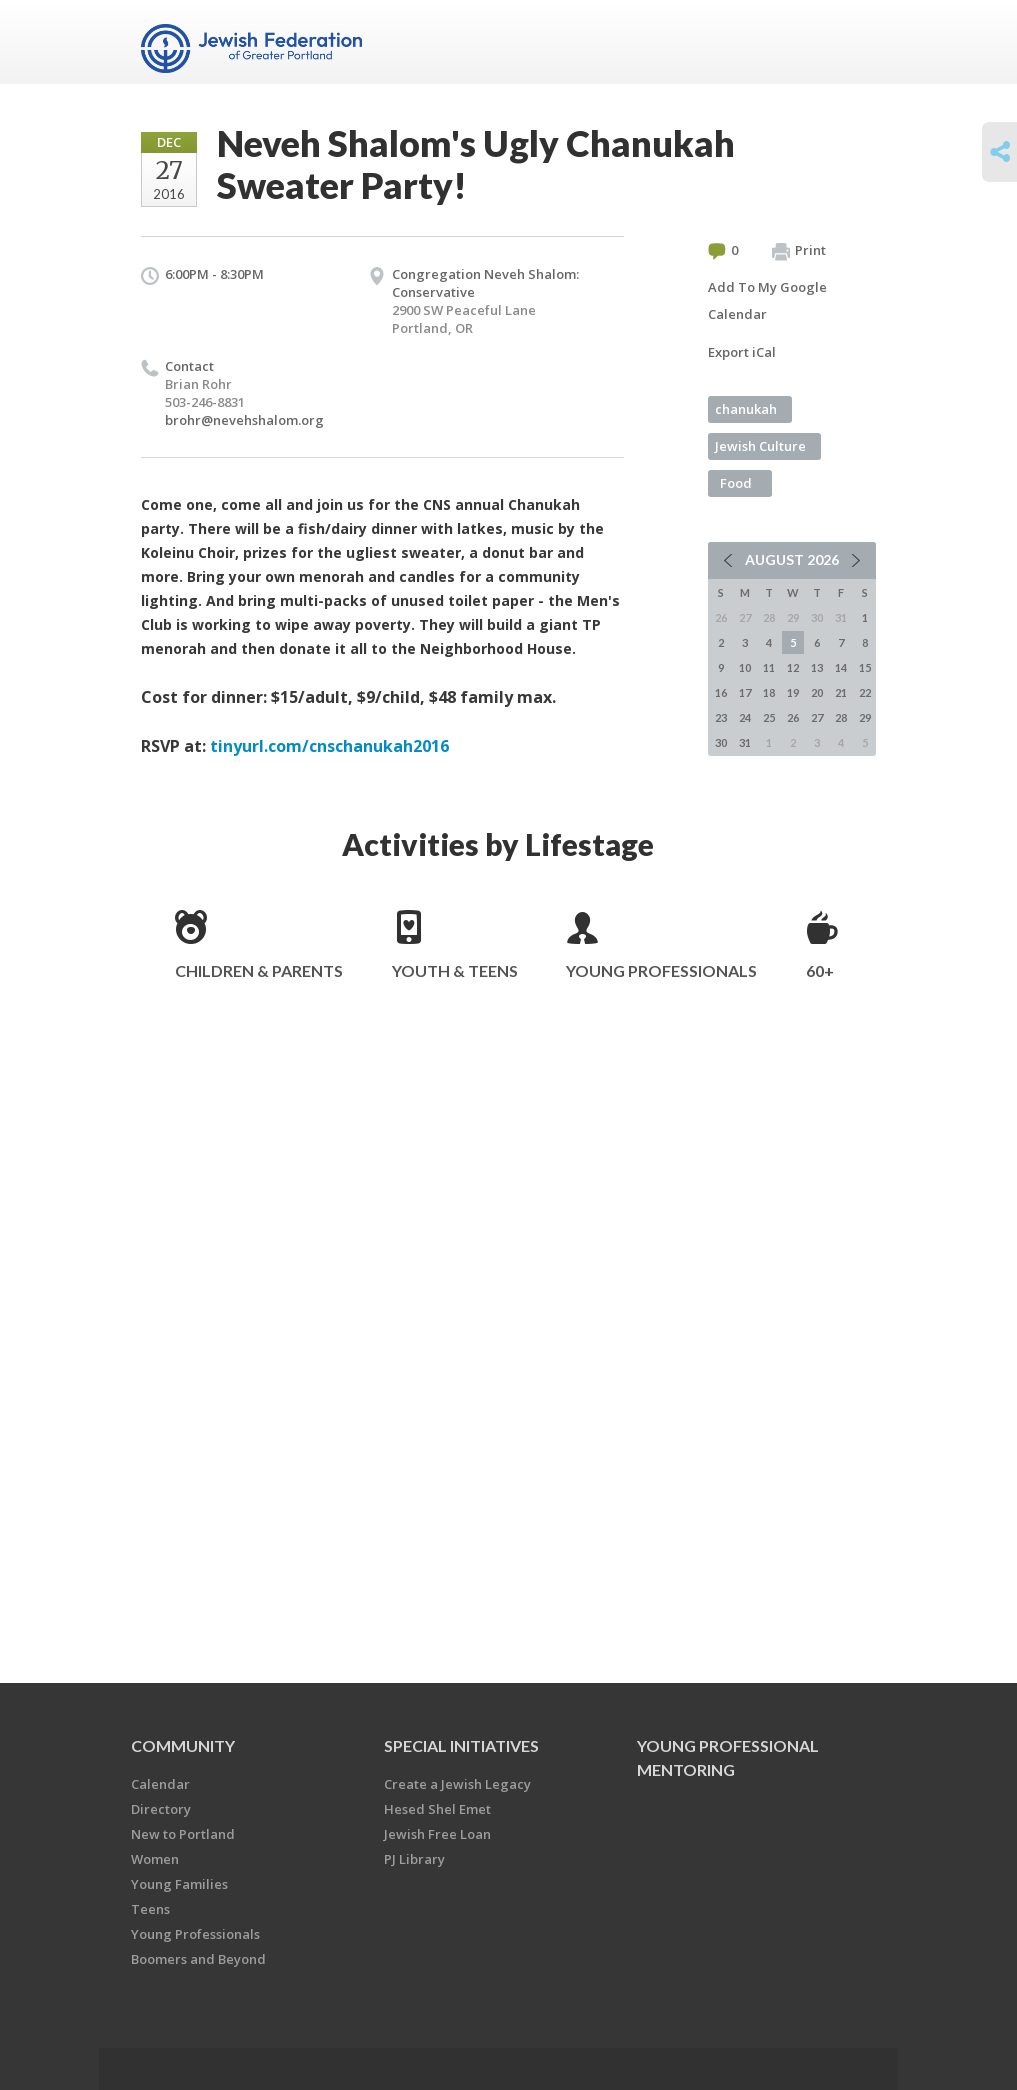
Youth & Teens (455, 970)
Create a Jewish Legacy (457, 1784)
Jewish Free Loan (437, 1834)
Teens (150, 1909)
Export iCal (742, 352)
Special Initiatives (461, 1745)
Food (736, 483)
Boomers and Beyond (198, 1959)
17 (745, 692)
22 (865, 692)
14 (841, 667)
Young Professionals (661, 970)
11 (769, 667)
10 (745, 667)
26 (793, 717)
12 (793, 667)
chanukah (746, 409)
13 (817, 667)
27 (817, 717)
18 (769, 692)
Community (183, 1745)
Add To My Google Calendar (767, 300)
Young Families (179, 1884)
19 (793, 692)
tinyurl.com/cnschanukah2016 (329, 746)
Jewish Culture (760, 446)
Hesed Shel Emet (437, 1809)
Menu (853, 42)
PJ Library (414, 1859)
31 (745, 742)
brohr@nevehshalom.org (244, 420)
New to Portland (183, 1834)
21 (841, 692)
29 (865, 717)
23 (721, 717)
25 (769, 717)
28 (841, 717)
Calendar (160, 1784)
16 (721, 692)
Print (799, 251)
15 (865, 667)
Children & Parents (259, 970)
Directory (161, 1809)
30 (721, 742)
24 (745, 717)
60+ (820, 970)
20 (817, 692)
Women (155, 1859)
